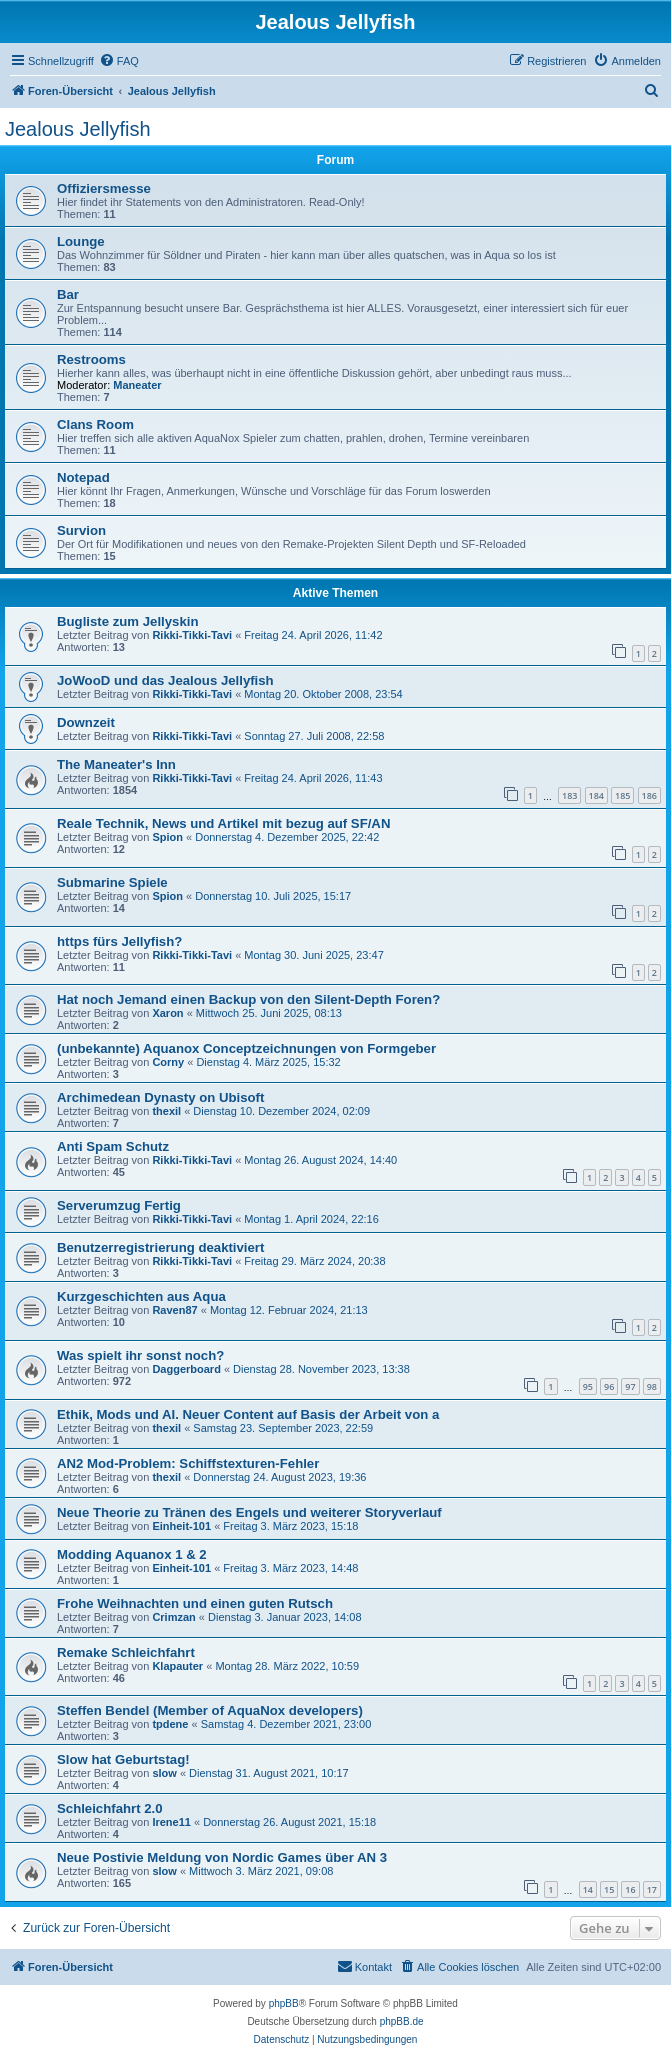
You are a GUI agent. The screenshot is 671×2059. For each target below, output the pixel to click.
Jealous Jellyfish (78, 129)
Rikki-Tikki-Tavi (192, 635)
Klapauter (177, 1666)
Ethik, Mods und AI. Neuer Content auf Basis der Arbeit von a (248, 1414)
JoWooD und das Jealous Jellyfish (165, 680)
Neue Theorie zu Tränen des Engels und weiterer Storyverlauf (249, 1512)
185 (622, 795)
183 (569, 795)
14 (588, 1889)
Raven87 (174, 1310)
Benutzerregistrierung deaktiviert (160, 1247)
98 (652, 1386)
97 (630, 1386)
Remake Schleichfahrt (126, 1652)
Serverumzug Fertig (119, 1205)
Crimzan (173, 1617)
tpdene (170, 1724)
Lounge (81, 241)
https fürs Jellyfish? (119, 941)
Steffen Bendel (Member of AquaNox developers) (210, 1710)
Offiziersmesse (104, 188)
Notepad (83, 477)
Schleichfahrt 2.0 (110, 1808)
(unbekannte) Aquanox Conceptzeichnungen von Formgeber (246, 1048)
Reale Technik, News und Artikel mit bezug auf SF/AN (223, 823)
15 (609, 1889)
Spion (167, 837)
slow (164, 1773)
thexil (166, 1111)
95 (588, 1386)
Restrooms (91, 359)
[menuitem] (119, 61)
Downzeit (86, 722)
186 (649, 795)
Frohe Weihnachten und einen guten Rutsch (195, 1603)
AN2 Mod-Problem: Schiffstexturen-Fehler (188, 1463)
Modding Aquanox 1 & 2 (132, 1554)
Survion (81, 530)
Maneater (137, 385)
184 (596, 795)
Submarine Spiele (112, 882)
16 (630, 1889)
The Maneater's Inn (116, 764)
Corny (168, 1062)
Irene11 (171, 1822)
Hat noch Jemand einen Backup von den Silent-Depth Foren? (248, 999)
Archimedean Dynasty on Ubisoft (160, 1097)
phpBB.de (402, 2021)
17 (652, 1889)
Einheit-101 (181, 1526)
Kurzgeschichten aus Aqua (141, 1296)
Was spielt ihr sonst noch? (140, 1355)
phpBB (284, 2003)
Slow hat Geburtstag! (123, 1759)
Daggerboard (186, 1369)
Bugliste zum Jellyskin (127, 621)
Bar (68, 294)
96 (609, 1386)
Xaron (167, 1013)
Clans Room (95, 424)
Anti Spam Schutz (113, 1146)
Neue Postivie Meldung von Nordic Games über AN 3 (222, 1857)
